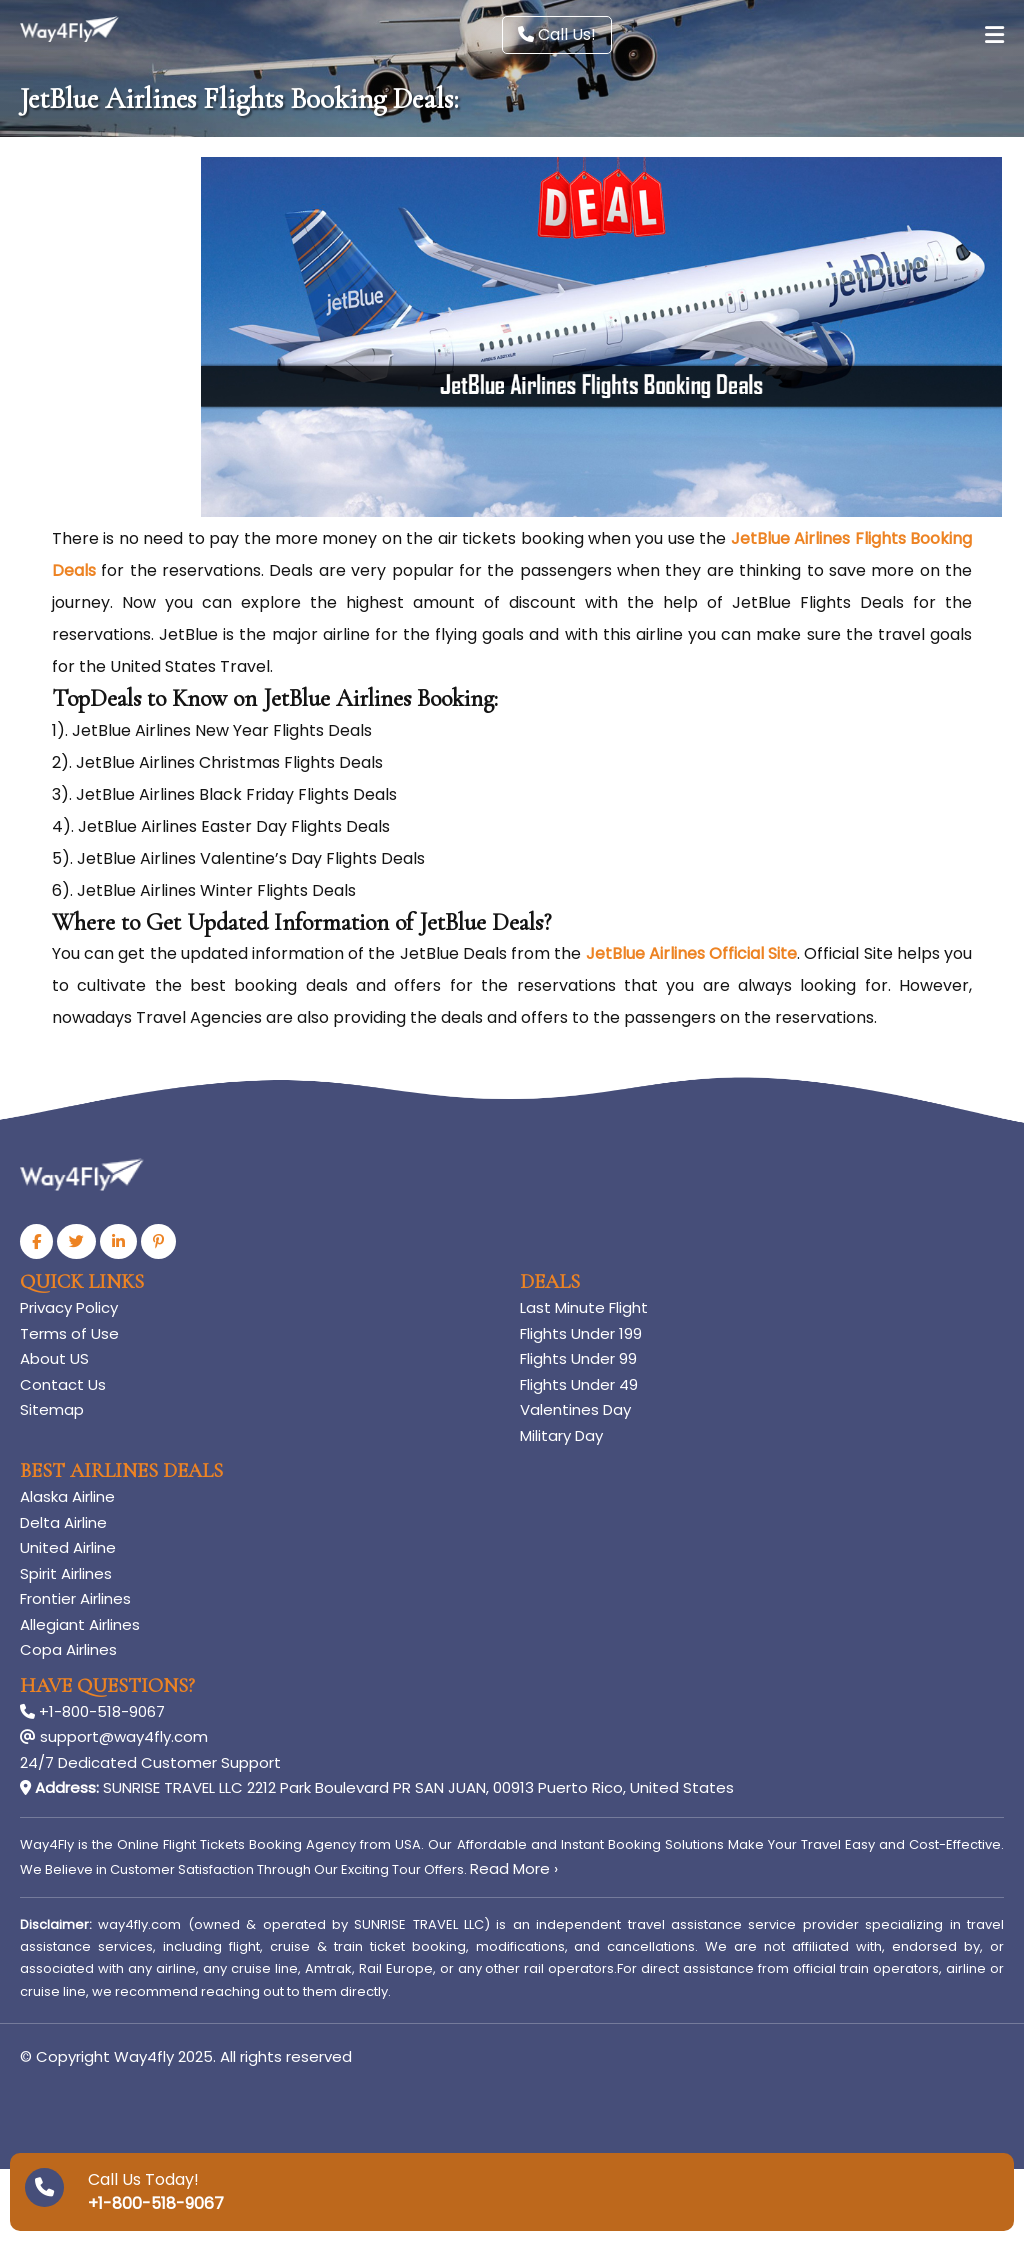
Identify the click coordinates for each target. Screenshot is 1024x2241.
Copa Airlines (68, 1649)
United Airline (68, 1547)
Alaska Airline (67, 1496)
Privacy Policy (69, 1307)
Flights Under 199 (581, 1333)
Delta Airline (63, 1522)
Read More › (514, 1868)
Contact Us (63, 1384)
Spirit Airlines (66, 1573)
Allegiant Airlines (80, 1624)
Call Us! (557, 34)
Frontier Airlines (75, 1598)
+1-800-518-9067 (92, 1711)
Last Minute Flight (584, 1307)
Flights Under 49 (579, 1384)
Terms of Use (69, 1333)
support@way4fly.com (114, 1736)
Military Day (561, 1435)
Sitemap (52, 1409)
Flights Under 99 (578, 1358)
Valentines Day (575, 1409)
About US (54, 1358)
